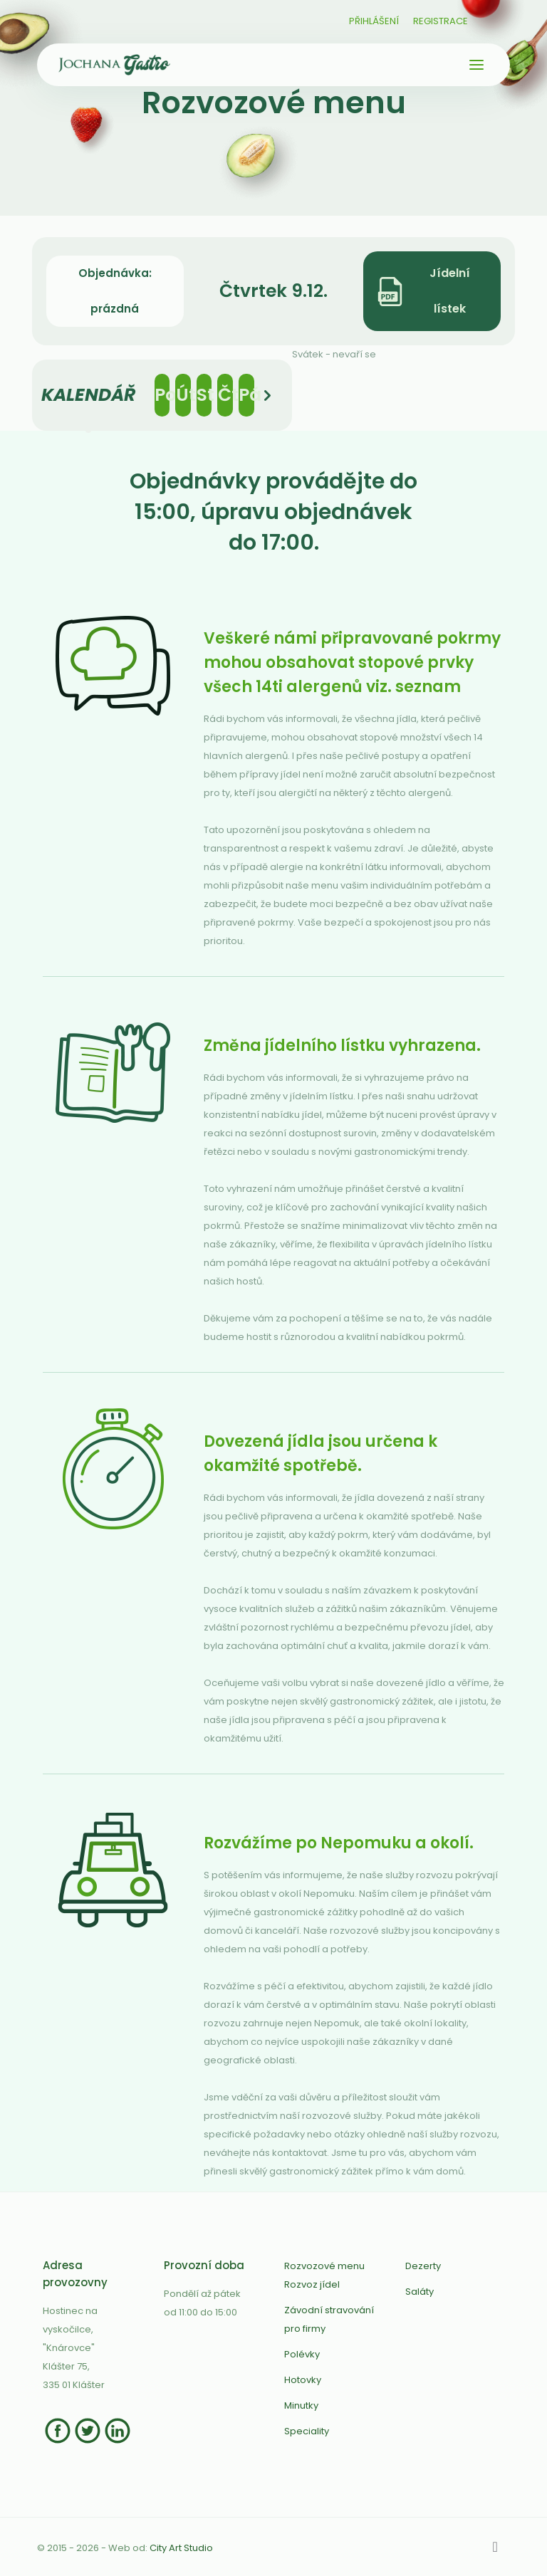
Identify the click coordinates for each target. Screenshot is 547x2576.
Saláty (419, 2291)
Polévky (302, 2354)
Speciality (306, 2431)
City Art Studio (181, 2548)
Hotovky (302, 2380)
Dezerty (423, 2266)
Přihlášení (374, 21)
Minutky (301, 2405)
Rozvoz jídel (312, 2284)
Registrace (440, 21)
